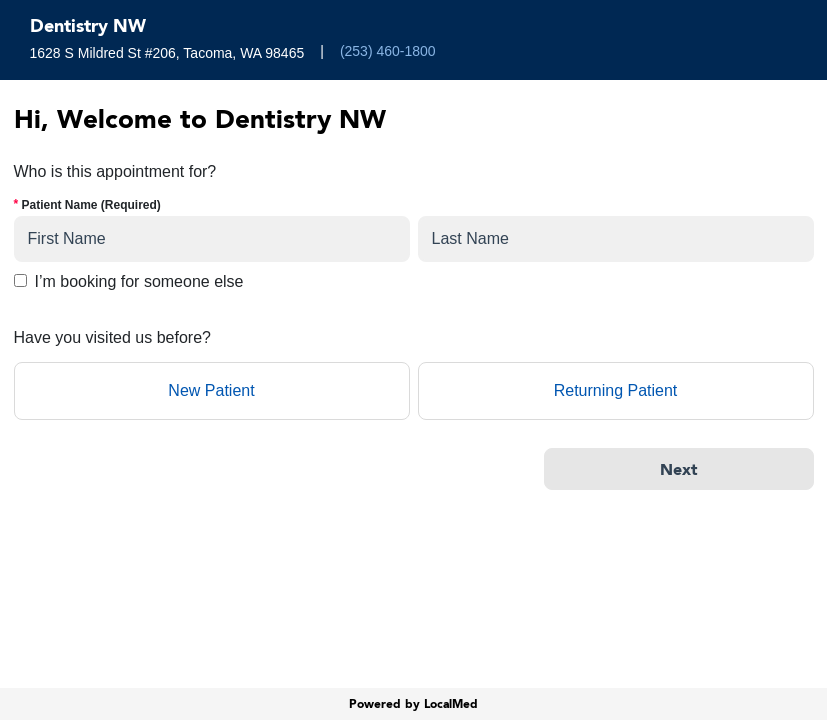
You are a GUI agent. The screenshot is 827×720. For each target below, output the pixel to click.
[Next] (679, 469)
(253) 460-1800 (388, 51)
